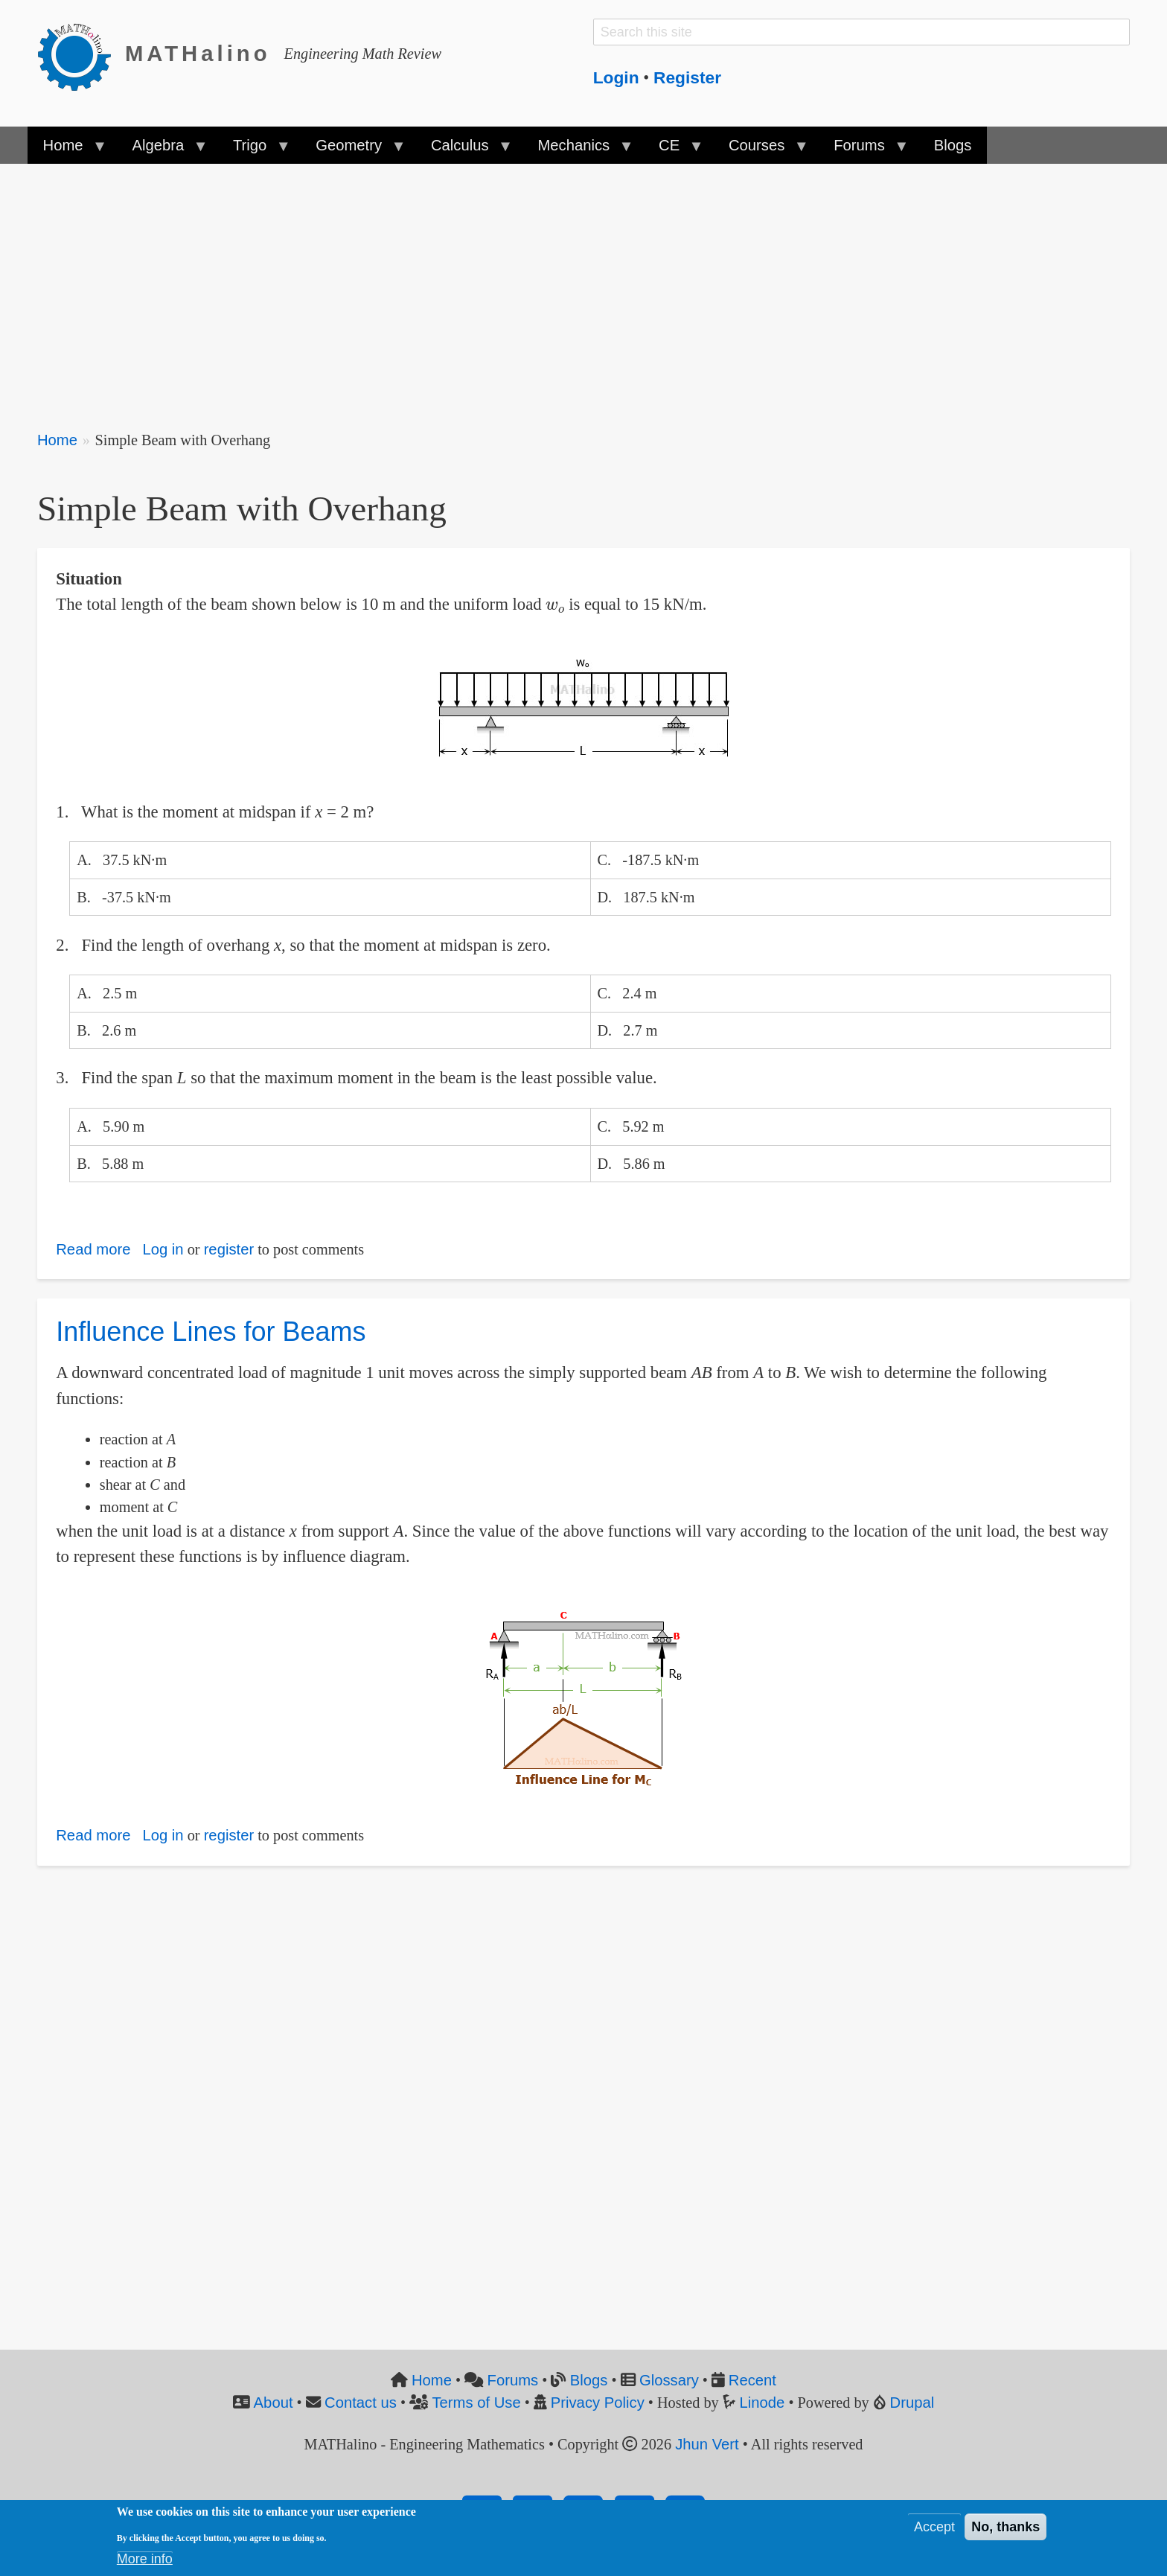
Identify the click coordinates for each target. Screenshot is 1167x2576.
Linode (762, 2402)
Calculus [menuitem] (463, 150)
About (273, 2402)
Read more (93, 1249)
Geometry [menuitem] (353, 150)
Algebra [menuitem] (161, 150)
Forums (513, 2380)
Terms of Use (476, 2402)
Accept (934, 2526)
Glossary (669, 2380)
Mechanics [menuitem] (577, 150)
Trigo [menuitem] (254, 150)
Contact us (360, 2402)
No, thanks (1005, 2526)
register (229, 1249)
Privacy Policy (598, 2402)
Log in (162, 1249)
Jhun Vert (707, 2444)
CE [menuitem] (673, 150)
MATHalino (198, 54)
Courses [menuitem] (761, 150)
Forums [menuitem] (863, 150)
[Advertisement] (483, 287)
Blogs (589, 2380)
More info (145, 2558)
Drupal (912, 2402)
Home (57, 440)
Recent (752, 2380)
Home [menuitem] (67, 150)
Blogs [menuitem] (953, 145)
